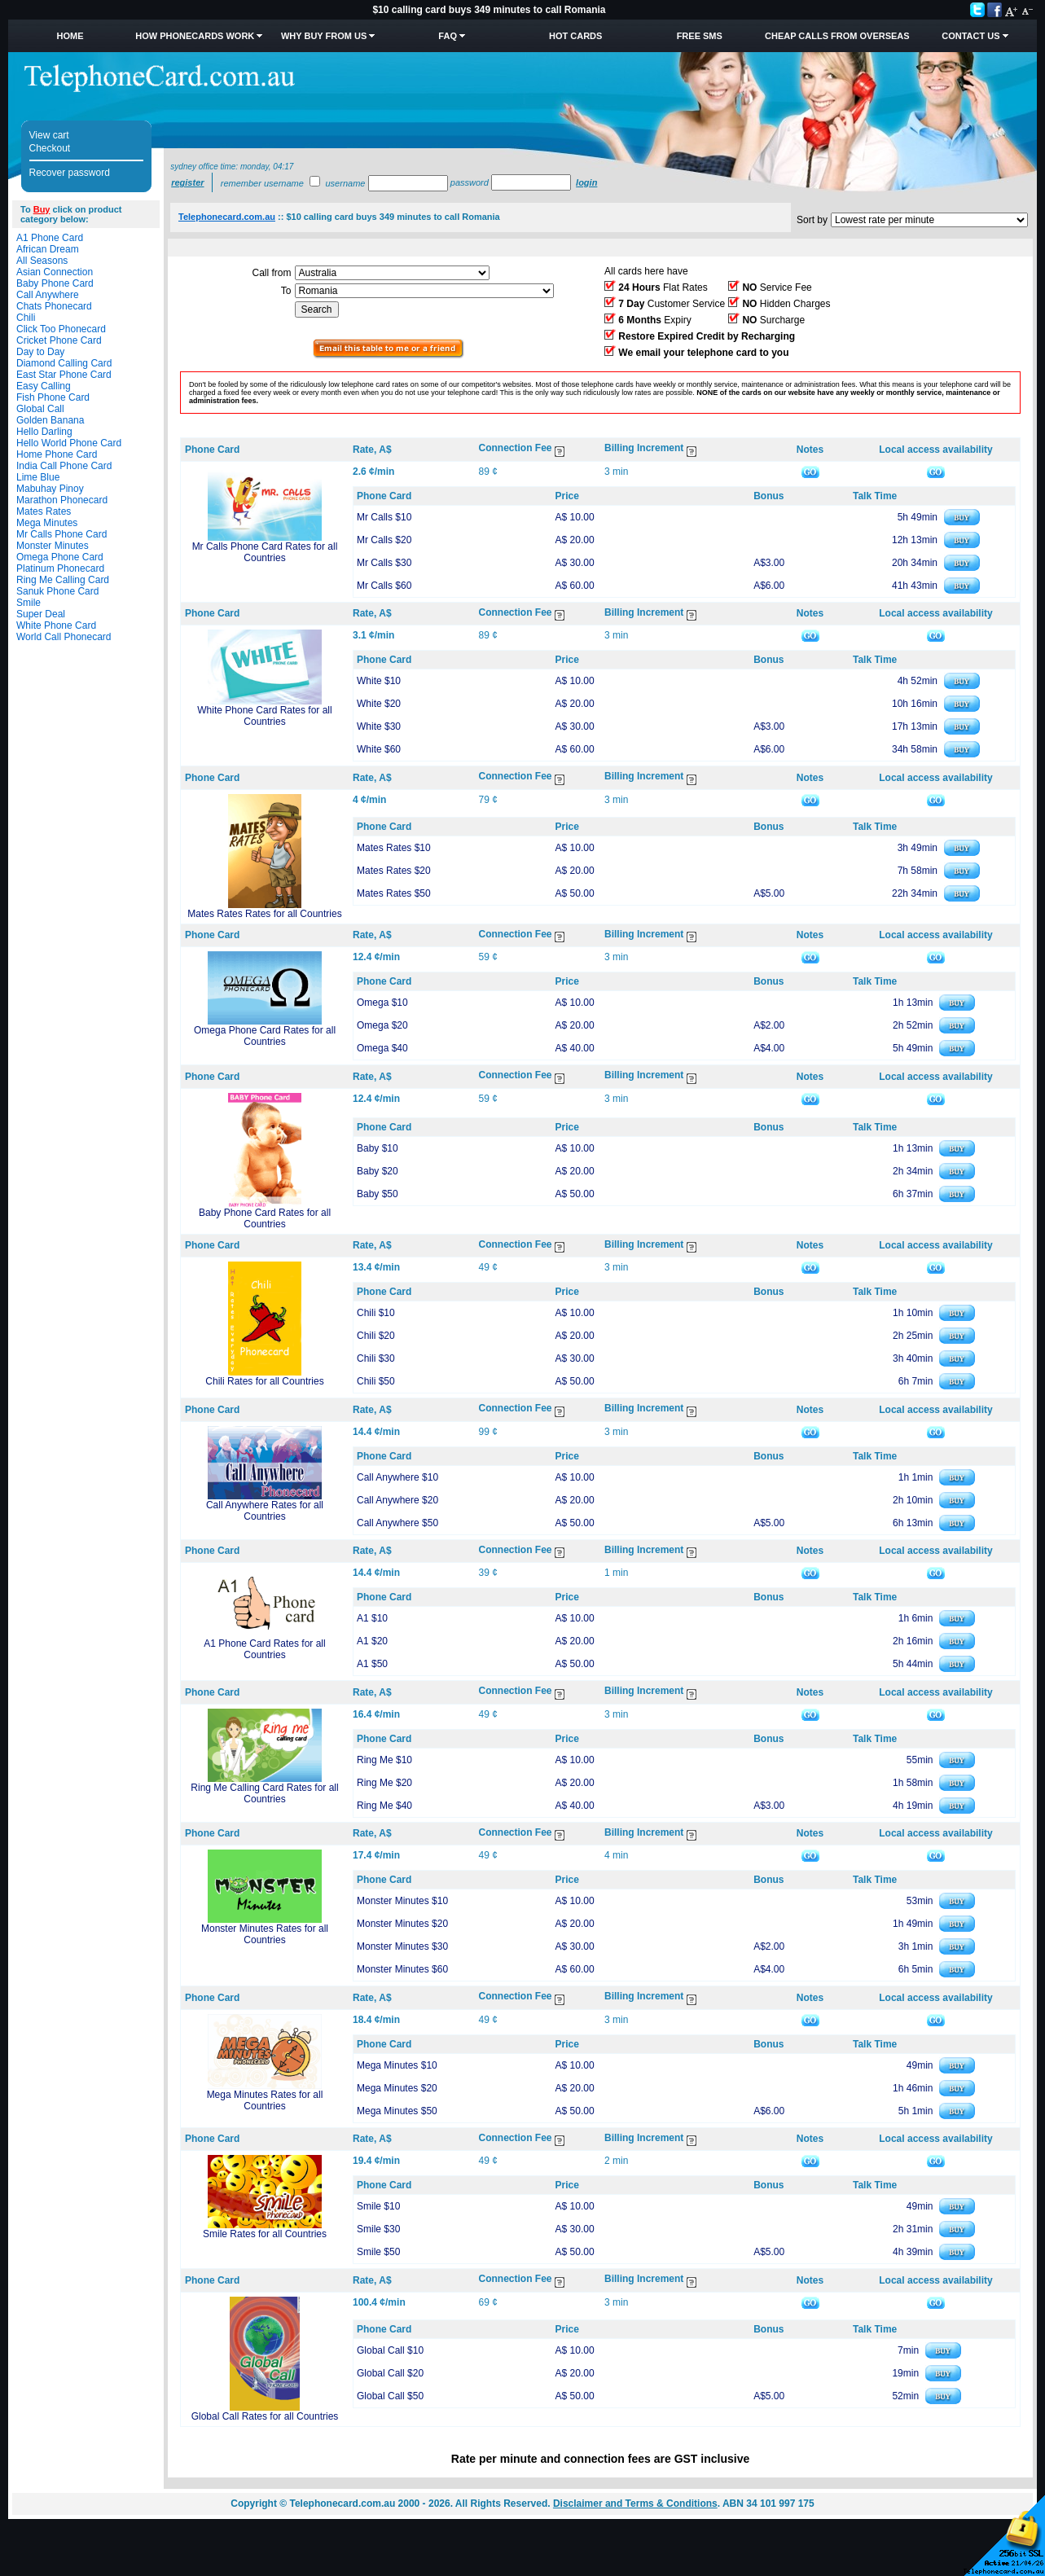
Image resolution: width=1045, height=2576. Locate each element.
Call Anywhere (47, 295)
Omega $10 (382, 1002)
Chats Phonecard (54, 306)
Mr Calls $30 (384, 562)
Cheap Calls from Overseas (837, 36)
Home (70, 36)
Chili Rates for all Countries (264, 1381)
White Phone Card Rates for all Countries (264, 715)
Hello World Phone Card (68, 443)
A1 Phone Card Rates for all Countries (264, 1649)
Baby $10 (377, 1148)
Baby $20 (377, 1171)
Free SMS (699, 36)
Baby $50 (377, 1194)
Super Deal (40, 614)
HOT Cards (575, 36)
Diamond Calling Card (64, 363)
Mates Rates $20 (394, 870)
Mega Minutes (46, 523)
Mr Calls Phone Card (61, 534)
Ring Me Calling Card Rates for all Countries (264, 1793)
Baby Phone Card (55, 283)
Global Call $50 (390, 2396)
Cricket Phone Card (59, 340)
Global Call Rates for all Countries (265, 2416)
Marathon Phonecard (62, 500)
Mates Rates (43, 511)
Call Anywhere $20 (397, 1500)
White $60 (379, 749)
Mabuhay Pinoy (50, 488)
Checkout (50, 148)
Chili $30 (376, 1358)
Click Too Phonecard (61, 329)
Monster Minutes (52, 545)
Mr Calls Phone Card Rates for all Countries (265, 552)
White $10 (379, 681)
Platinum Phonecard (60, 568)
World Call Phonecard (64, 637)
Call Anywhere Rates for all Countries (264, 1510)
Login (586, 182)
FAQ (447, 36)
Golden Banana (50, 420)
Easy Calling (43, 386)
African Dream (47, 249)
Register (187, 182)
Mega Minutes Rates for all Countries (265, 2100)
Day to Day (40, 352)
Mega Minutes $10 (397, 2065)
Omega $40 (382, 1048)
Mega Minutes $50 (397, 2111)
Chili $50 (376, 1381)
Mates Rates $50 (394, 893)
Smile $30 (378, 2229)
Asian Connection (54, 272)
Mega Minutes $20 (397, 2088)
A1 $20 (372, 1641)
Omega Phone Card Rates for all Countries (265, 1036)
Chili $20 (376, 1335)
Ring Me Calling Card (62, 580)
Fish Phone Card (53, 397)
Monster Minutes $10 (402, 1901)
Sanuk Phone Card (57, 591)
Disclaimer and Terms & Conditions (635, 2503)
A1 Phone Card (49, 238)
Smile (28, 602)
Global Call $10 (390, 2350)
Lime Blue (37, 477)
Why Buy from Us (324, 36)
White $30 (379, 726)
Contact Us (970, 36)
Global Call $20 (390, 2373)
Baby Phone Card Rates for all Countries (265, 1218)
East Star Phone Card (64, 374)
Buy (41, 209)
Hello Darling (44, 431)
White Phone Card (56, 625)
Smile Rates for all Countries (265, 2234)
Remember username (262, 183)
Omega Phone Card (59, 557)
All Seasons (42, 260)
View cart (49, 135)
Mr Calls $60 (384, 585)
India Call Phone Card (64, 466)
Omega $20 (382, 1025)
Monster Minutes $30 (402, 1946)
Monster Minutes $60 (402, 1969)
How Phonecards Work (194, 36)
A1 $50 (372, 1664)
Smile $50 (378, 2252)
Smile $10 (378, 2206)
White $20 (379, 703)
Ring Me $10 (384, 1760)
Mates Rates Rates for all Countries (264, 913)
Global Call (40, 409)
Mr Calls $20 (384, 540)
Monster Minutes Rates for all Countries (264, 1934)
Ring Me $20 (384, 1782)
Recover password (69, 172)
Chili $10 (376, 1313)
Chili (25, 317)
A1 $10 (372, 1618)
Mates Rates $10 (394, 848)
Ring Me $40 (384, 1805)
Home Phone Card (56, 454)
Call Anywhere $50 (397, 1523)
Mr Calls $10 (384, 517)
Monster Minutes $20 (402, 1923)
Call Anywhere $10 (397, 1477)
